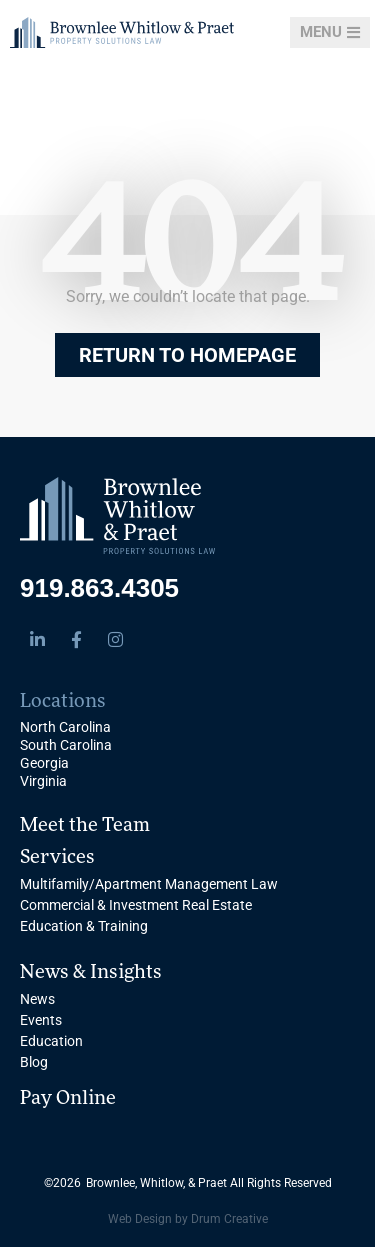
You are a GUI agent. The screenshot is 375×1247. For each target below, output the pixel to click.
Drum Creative (229, 1219)
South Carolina (66, 745)
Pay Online (68, 1099)
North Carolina (65, 727)
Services (57, 858)
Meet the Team (85, 826)
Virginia (43, 781)
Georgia (44, 763)
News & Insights (91, 973)
